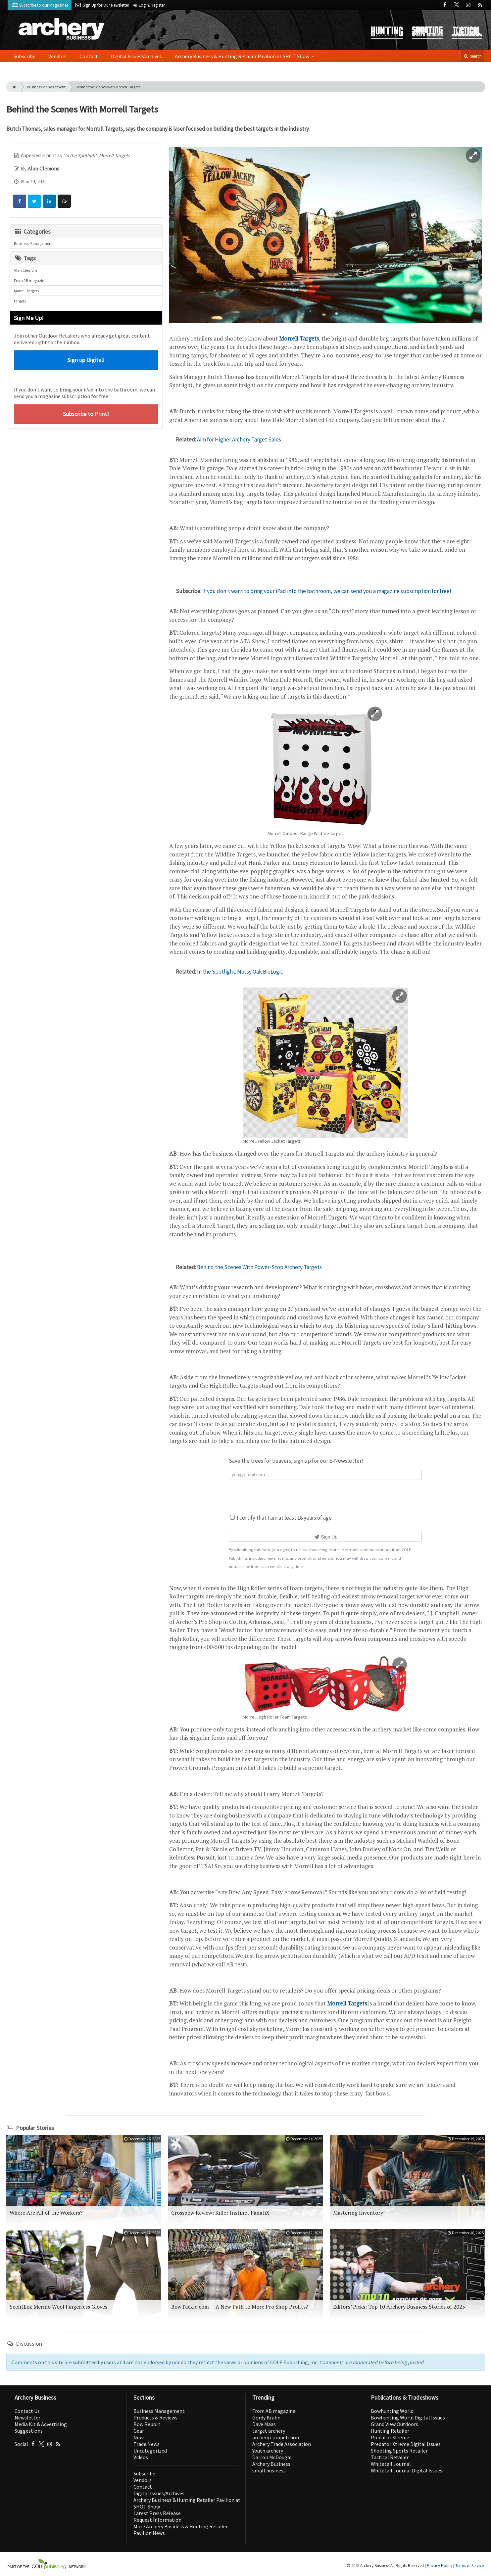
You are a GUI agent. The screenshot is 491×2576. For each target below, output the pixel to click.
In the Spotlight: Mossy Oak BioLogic (240, 971)
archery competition (275, 2437)
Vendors (57, 56)
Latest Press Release (157, 2513)
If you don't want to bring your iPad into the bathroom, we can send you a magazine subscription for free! (326, 591)
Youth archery (267, 2450)
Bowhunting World (392, 2411)
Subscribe (24, 56)
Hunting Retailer (390, 2430)
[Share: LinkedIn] (49, 201)
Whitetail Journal (391, 2464)
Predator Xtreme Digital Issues (406, 2444)
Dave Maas (264, 2424)
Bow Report (147, 2424)
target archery (268, 2430)
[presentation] (325, 1496)
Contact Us (27, 2411)
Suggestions (29, 2430)
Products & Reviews (155, 2417)
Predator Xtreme (390, 2437)
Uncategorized (150, 2450)
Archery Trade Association (281, 2444)
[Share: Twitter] (34, 201)
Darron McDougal (272, 2457)
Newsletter (27, 2417)
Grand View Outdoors (394, 2424)
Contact (88, 56)
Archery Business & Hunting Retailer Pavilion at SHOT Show (242, 56)
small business (269, 2470)
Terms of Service (469, 2565)
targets (20, 301)
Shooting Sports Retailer (399, 2450)
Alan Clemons (25, 270)
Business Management (46, 86)
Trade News (146, 2444)
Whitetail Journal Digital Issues (406, 2470)
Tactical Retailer (390, 2457)
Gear (138, 2430)
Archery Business (271, 2464)
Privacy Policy (439, 2565)
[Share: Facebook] (19, 201)
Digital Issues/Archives (136, 56)
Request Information (157, 2519)
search (472, 56)
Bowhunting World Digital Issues (408, 2417)
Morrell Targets (26, 290)
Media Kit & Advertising (41, 2424)
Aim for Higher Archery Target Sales (239, 439)
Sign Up (325, 1537)
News (139, 2437)
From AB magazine (30, 280)
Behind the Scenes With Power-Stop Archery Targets (259, 1267)
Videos (140, 2457)
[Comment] (64, 201)
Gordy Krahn (266, 2417)
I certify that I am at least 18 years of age (281, 1517)
